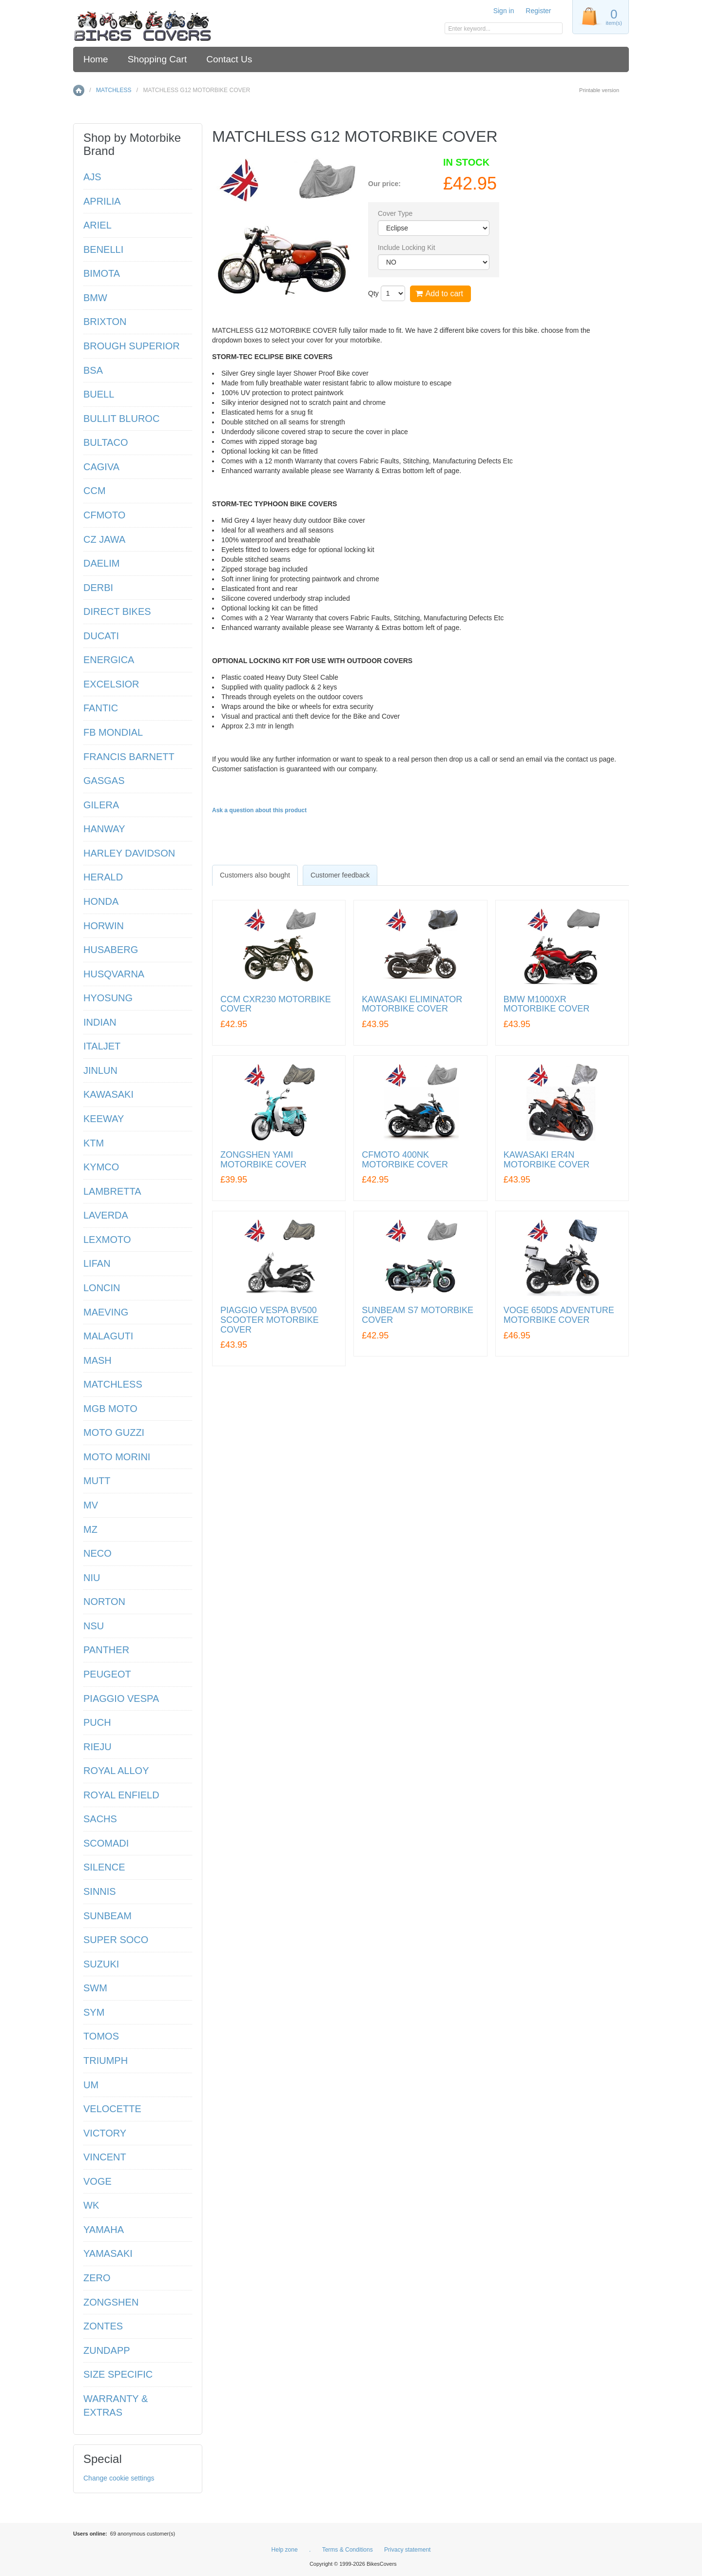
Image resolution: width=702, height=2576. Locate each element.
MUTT (97, 1480)
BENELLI (103, 249)
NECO (97, 1553)
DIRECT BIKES (117, 611)
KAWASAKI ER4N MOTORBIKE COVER (547, 1159)
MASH (97, 1360)
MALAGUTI (108, 1336)
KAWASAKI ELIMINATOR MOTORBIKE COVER (412, 1004)
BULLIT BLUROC (121, 418)
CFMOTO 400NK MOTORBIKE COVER (405, 1159)
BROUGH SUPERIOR (131, 346)
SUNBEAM (107, 1915)
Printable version (599, 90)
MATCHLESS (113, 90)
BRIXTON (105, 321)
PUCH (97, 1722)
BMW (95, 297)
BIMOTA (101, 273)
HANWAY (104, 828)
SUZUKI (101, 1964)
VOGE (97, 2181)
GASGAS (103, 780)
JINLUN (100, 1070)
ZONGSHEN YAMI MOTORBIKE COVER (263, 1159)
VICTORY (104, 2133)
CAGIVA (101, 466)
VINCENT (104, 2157)
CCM (94, 490)
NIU (91, 1577)
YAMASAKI (108, 2253)
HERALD (103, 877)
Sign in (503, 11)
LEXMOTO (107, 1239)
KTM (93, 1143)
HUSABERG (110, 949)
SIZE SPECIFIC (118, 2374)
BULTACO (105, 442)
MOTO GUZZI (113, 1432)
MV (90, 1505)
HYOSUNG (108, 997)
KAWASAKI (108, 1094)
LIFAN (97, 1263)
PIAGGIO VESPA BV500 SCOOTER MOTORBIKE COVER (269, 1320)
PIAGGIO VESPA (121, 1698)
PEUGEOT (107, 1674)
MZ (90, 1529)
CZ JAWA (104, 539)
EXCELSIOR (111, 684)
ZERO (97, 2277)
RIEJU (97, 1746)
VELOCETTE (112, 2108)
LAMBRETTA (112, 1191)
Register (538, 11)
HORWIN (103, 925)
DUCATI (101, 635)
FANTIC (100, 708)
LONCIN (101, 1287)
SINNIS (99, 1891)
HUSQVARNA (113, 974)
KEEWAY (103, 1118)
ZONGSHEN (110, 2302)
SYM (93, 2012)
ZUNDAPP (106, 2350)
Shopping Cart (157, 59)
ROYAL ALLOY (116, 1770)
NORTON (104, 1601)
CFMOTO (104, 515)
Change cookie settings (119, 2478)
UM (90, 2085)
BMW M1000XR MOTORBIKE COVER (547, 1004)
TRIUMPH (105, 2060)
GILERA (101, 805)
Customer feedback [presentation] (340, 875)
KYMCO (101, 1167)
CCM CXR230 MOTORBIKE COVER (275, 1004)
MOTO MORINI (116, 1456)
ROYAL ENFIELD (121, 1795)
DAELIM (101, 563)
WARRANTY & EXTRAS (115, 2405)
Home (95, 59)
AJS (92, 177)
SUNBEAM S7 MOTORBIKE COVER (417, 1315)
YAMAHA (103, 2229)
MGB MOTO (110, 1408)
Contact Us (229, 59)
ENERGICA (108, 659)
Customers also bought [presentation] (255, 875)
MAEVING (105, 1312)
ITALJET (101, 1046)
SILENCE (104, 1867)
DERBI (98, 587)
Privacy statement (407, 2549)
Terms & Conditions (347, 2549)
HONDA (100, 901)
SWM (95, 1988)
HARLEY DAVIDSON (129, 853)
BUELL (98, 394)
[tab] (255, 875)
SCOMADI (106, 1843)
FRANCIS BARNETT (129, 756)
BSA (93, 370)
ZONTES (103, 2326)
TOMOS (101, 2036)
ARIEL (97, 225)
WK (91, 2205)
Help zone (285, 2549)
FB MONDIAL (113, 732)
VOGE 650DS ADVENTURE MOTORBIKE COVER (559, 1315)
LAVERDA (105, 1215)
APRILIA (102, 201)
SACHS (100, 1818)
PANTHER (106, 1649)
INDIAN (100, 1022)
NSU (93, 1626)
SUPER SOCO (115, 1939)
